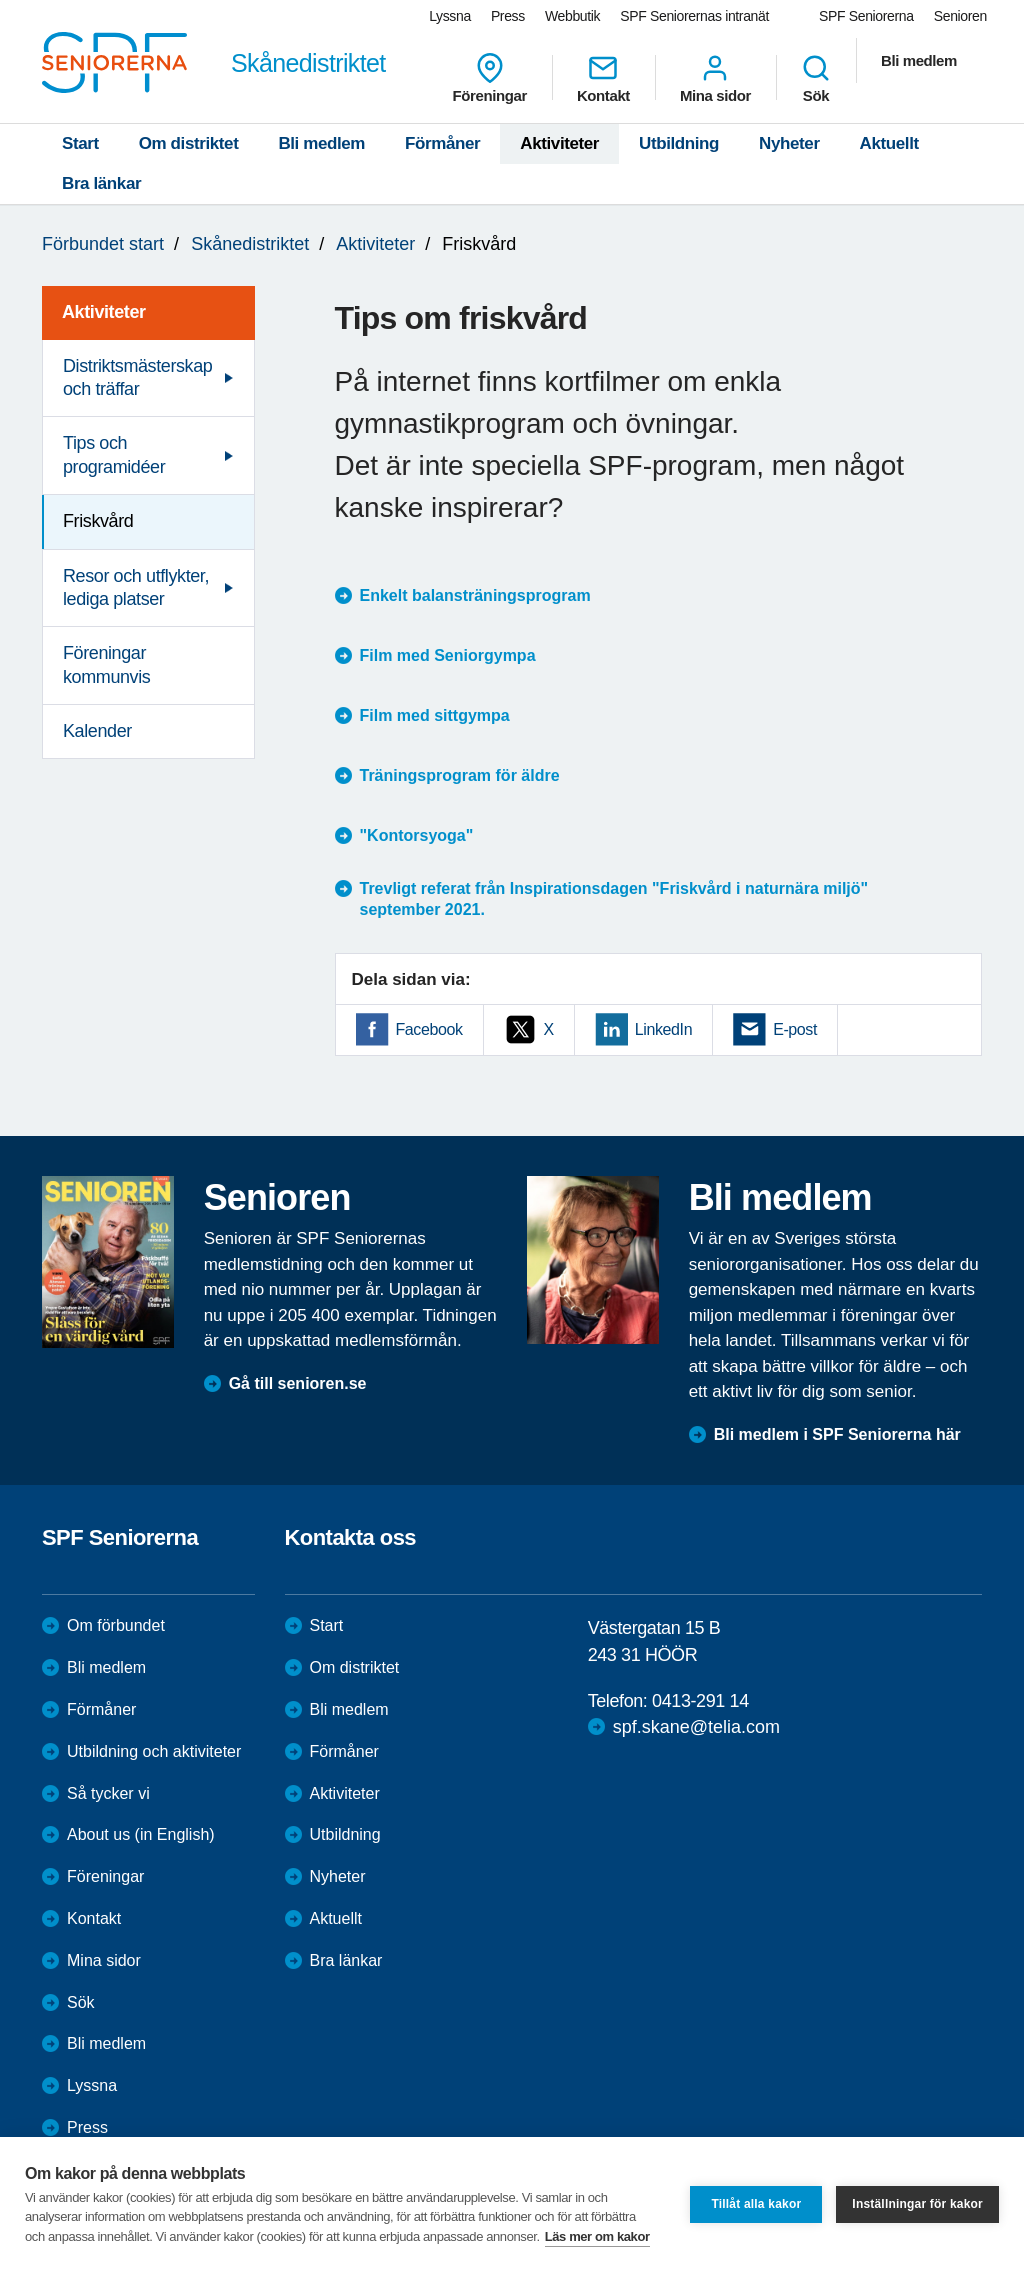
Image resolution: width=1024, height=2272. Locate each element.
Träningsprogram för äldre (460, 775)
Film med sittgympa (435, 715)
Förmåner (442, 143)
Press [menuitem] (508, 16)
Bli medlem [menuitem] (919, 60)
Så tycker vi (108, 1793)
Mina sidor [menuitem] (715, 78)
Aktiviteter (559, 143)
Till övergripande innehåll (0, 0)
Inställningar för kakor (917, 2204)
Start (80, 143)
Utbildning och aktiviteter (154, 1751)
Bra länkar (101, 183)
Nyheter (789, 143)
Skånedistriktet (250, 244)
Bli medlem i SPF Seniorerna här (837, 1434)
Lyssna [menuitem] (450, 16)
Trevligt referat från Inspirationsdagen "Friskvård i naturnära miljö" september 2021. (614, 899)
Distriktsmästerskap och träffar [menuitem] (137, 377)
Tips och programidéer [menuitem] (114, 454)
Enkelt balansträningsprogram (475, 595)
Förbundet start (103, 244)
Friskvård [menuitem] (98, 521)
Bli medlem (321, 143)
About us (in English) (141, 1834)
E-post (795, 1029)
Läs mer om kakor (597, 2236)
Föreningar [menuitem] (490, 78)
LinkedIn (663, 1029)
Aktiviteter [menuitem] (104, 312)
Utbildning (679, 143)
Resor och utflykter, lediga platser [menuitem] (136, 587)
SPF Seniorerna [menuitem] (866, 16)
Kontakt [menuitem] (603, 78)
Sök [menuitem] (816, 78)
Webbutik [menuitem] (572, 16)
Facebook (429, 1029)
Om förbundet (116, 1625)
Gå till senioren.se (298, 1383)
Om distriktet (189, 143)
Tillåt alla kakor (756, 2204)
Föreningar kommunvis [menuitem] (106, 664)
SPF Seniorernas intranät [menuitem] (694, 16)
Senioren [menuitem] (960, 16)
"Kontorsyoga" (417, 835)
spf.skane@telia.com (696, 1727)
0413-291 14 (700, 1701)
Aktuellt (889, 143)
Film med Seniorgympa (448, 655)
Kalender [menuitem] (97, 731)
